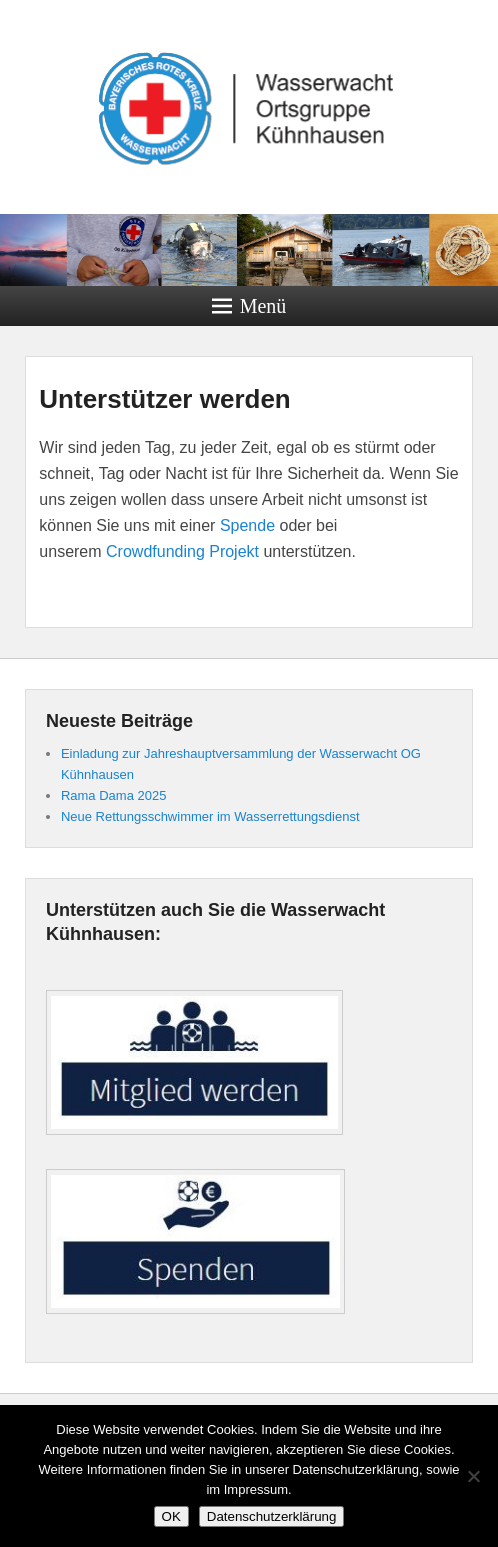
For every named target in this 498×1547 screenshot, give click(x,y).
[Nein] (473, 1476)
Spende (247, 525)
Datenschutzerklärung (272, 1516)
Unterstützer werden (164, 399)
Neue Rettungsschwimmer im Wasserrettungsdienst (210, 816)
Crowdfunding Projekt (182, 551)
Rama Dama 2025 (114, 795)
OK (171, 1516)
